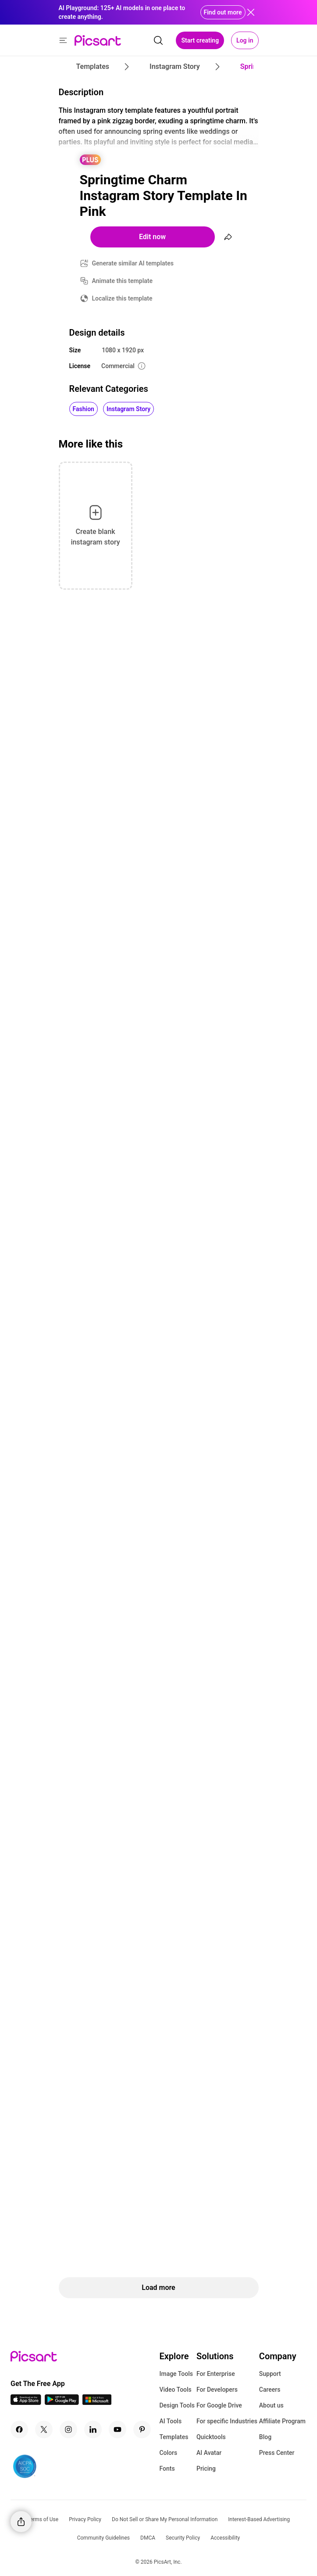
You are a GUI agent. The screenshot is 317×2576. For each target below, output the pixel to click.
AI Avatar (208, 2452)
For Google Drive (219, 2405)
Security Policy (183, 2538)
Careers (270, 2389)
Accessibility (225, 2538)
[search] (158, 40)
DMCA (147, 2538)
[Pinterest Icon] (142, 2429)
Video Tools (175, 2389)
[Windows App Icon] (96, 2402)
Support (270, 2373)
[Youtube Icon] (117, 2429)
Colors (168, 2452)
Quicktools (211, 2436)
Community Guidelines (103, 2538)
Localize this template (122, 298)
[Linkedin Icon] (93, 2429)
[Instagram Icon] (68, 2429)
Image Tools (176, 2373)
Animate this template (122, 280)
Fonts (167, 2468)
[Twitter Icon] (44, 2429)
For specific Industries (226, 2421)
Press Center (277, 2452)
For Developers (217, 2389)
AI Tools (170, 2421)
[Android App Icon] (62, 2402)
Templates (173, 2436)
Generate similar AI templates (133, 263)
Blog (265, 2436)
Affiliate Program (282, 2421)
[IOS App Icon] (26, 2402)
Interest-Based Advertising (259, 2519)
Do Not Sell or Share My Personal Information (164, 2519)
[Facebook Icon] (19, 2429)
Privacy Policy (85, 2519)
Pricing (206, 2468)
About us (271, 2405)
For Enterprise (215, 2373)
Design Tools (177, 2405)
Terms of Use (42, 2519)
